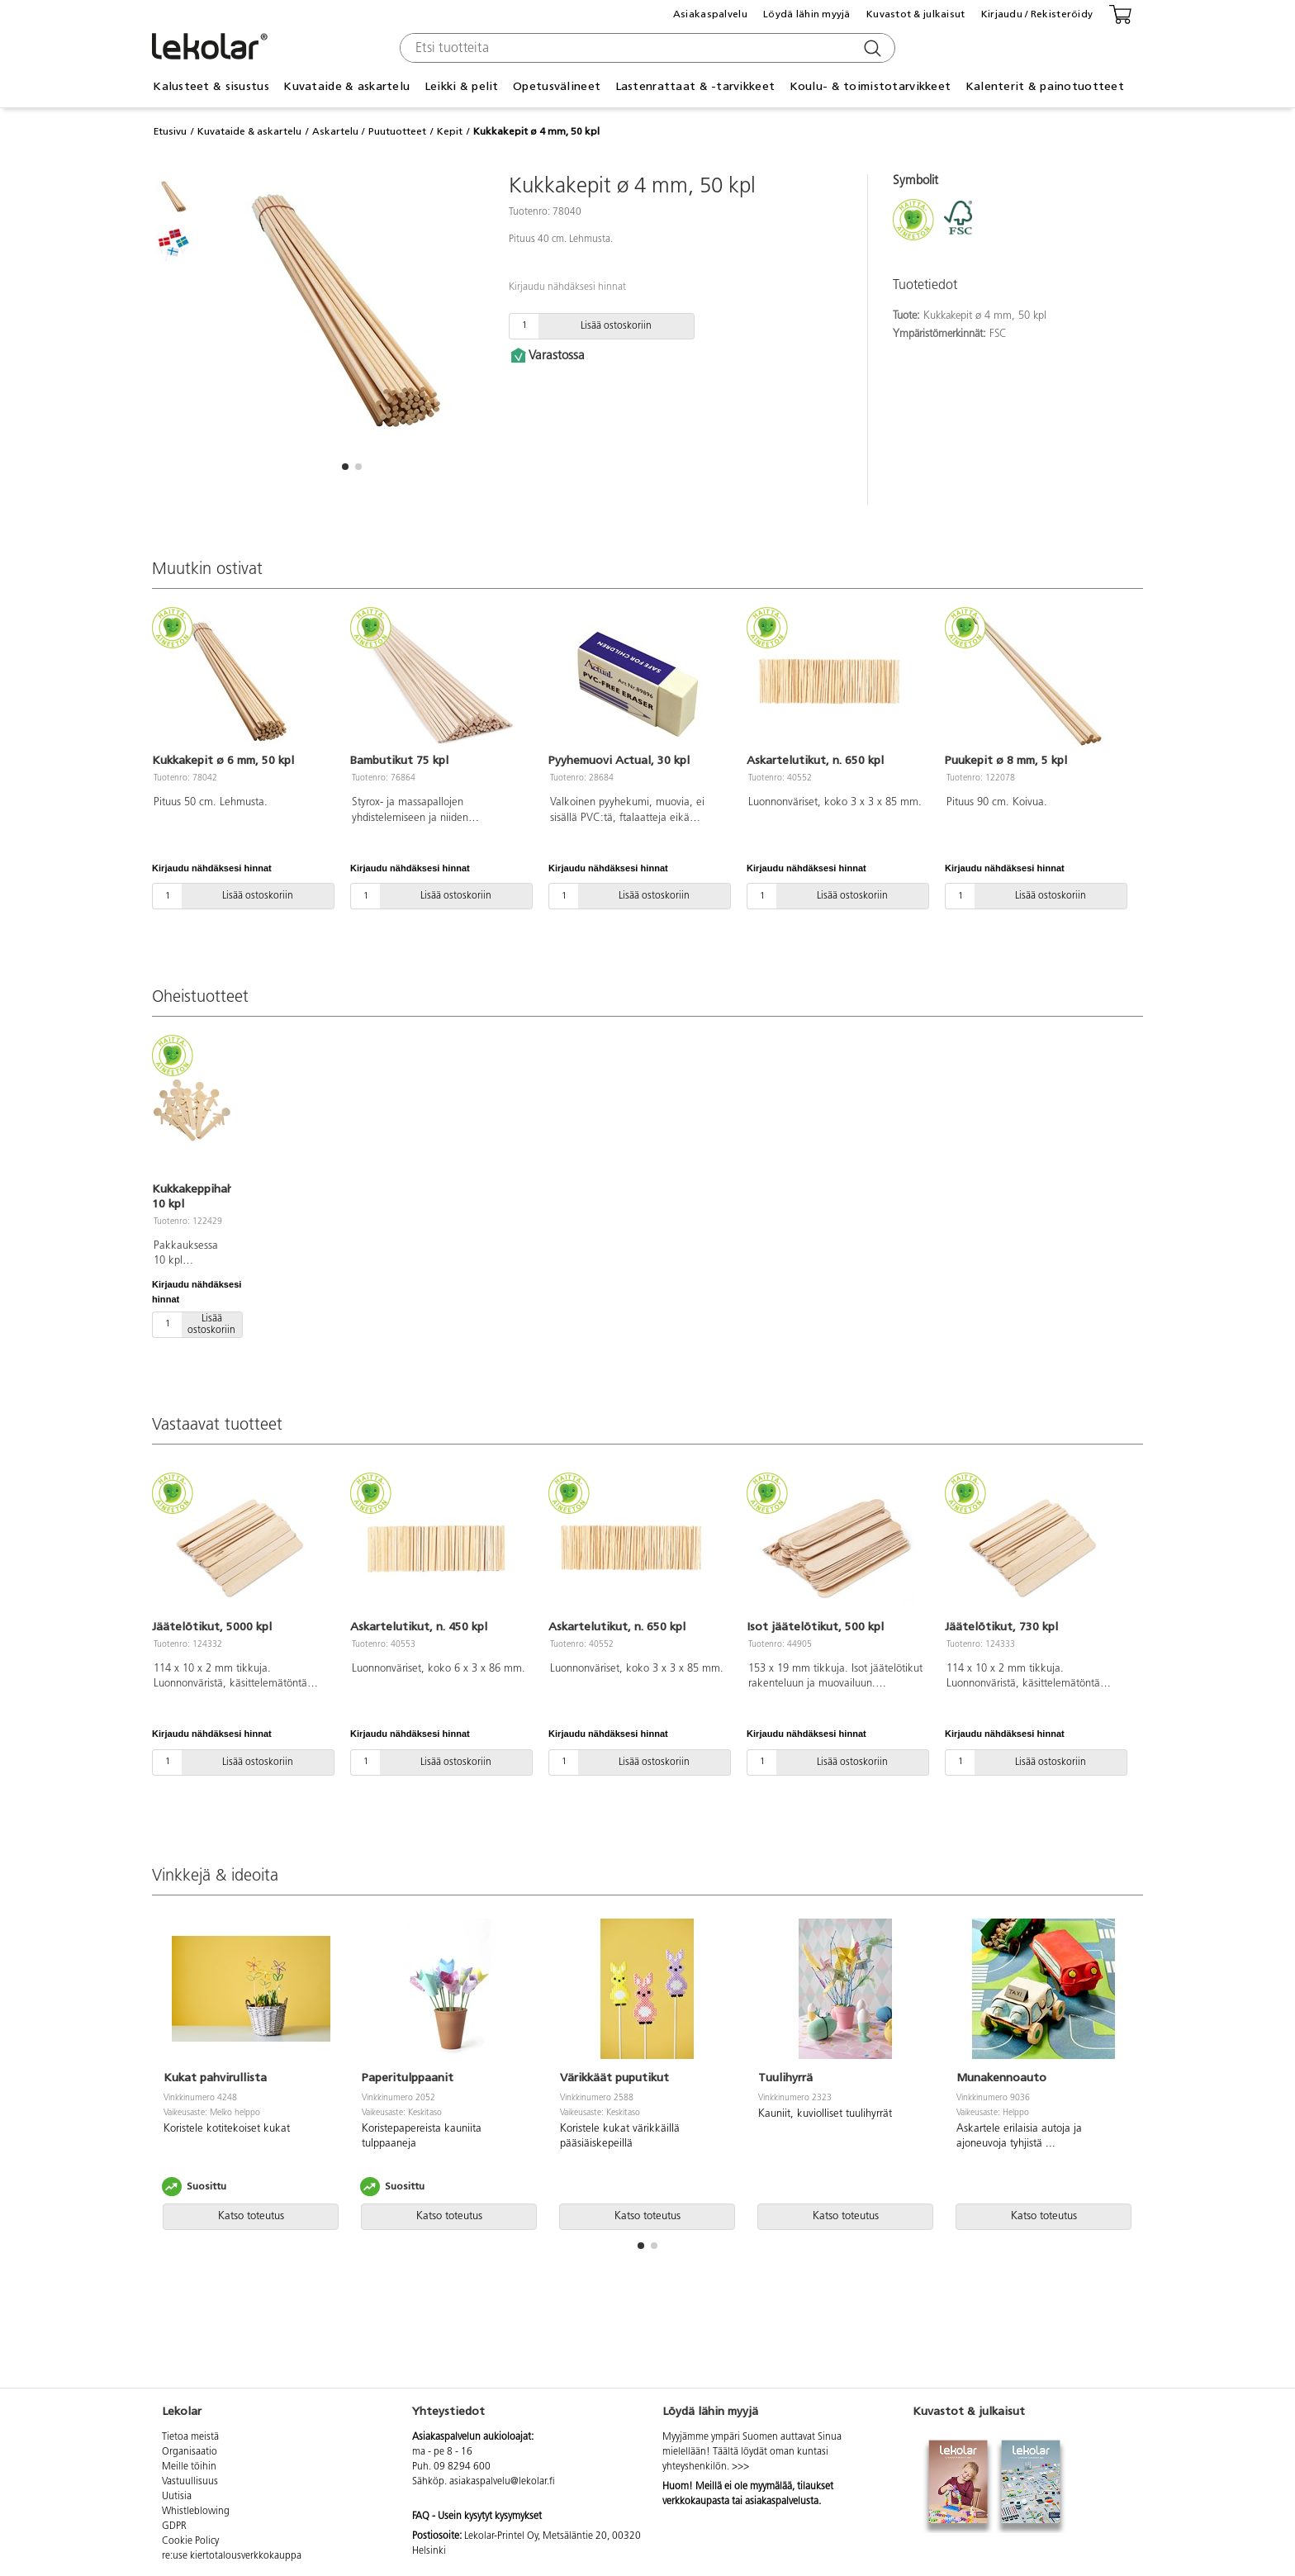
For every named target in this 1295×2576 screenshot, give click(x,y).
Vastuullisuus (190, 2482)
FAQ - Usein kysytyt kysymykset (477, 2516)
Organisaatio (189, 2452)
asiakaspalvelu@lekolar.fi (502, 2482)
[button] (345, 466)
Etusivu (170, 131)
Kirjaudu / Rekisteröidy (1037, 14)
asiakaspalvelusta (781, 2502)
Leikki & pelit (462, 86)
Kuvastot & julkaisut (915, 14)
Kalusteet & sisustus (211, 86)
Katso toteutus (251, 2216)
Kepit (449, 131)
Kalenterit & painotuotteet (1044, 86)
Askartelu (335, 131)
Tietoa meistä (190, 2437)
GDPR (174, 2526)
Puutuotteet (397, 131)
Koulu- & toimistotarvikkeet (870, 86)
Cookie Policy (190, 2541)
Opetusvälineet (556, 86)
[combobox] (645, 48)
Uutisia (177, 2497)
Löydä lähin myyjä (807, 14)
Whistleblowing (196, 2512)
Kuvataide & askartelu (346, 86)
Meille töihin (189, 2467)
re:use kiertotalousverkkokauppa (231, 2556)
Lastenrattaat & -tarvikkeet (695, 86)
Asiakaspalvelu (710, 14)
